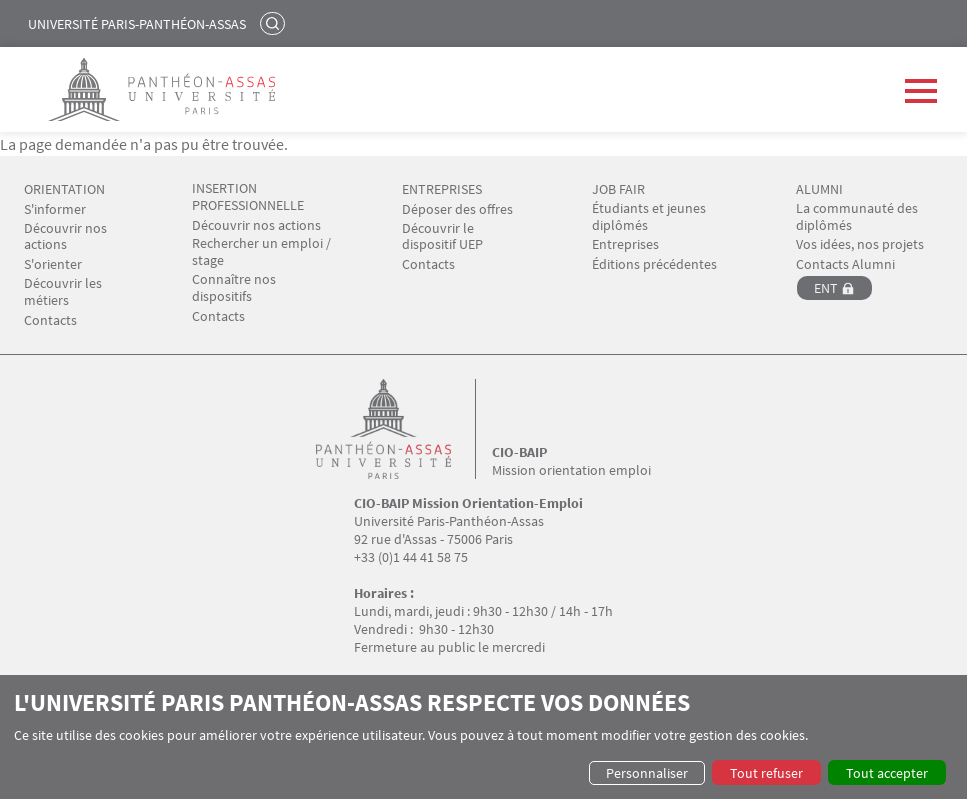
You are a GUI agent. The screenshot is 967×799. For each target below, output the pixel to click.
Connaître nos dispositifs (234, 288)
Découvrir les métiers (63, 292)
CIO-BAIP (519, 452)
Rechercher (275, 23)
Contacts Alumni (845, 264)
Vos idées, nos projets (860, 244)
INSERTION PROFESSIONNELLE (248, 197)
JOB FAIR (618, 189)
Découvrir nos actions (65, 237)
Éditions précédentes (654, 264)
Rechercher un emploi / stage (261, 252)
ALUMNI (819, 189)
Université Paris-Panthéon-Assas (137, 24)
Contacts (50, 320)
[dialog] (483, 737)
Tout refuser (766, 773)
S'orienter (53, 264)
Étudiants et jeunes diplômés (649, 217)
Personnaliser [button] (647, 773)
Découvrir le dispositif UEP (442, 237)
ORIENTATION (64, 189)
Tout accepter (887, 773)
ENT (826, 288)
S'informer (55, 209)
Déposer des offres (457, 209)
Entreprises (625, 244)
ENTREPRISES (442, 189)
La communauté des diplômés (857, 217)
